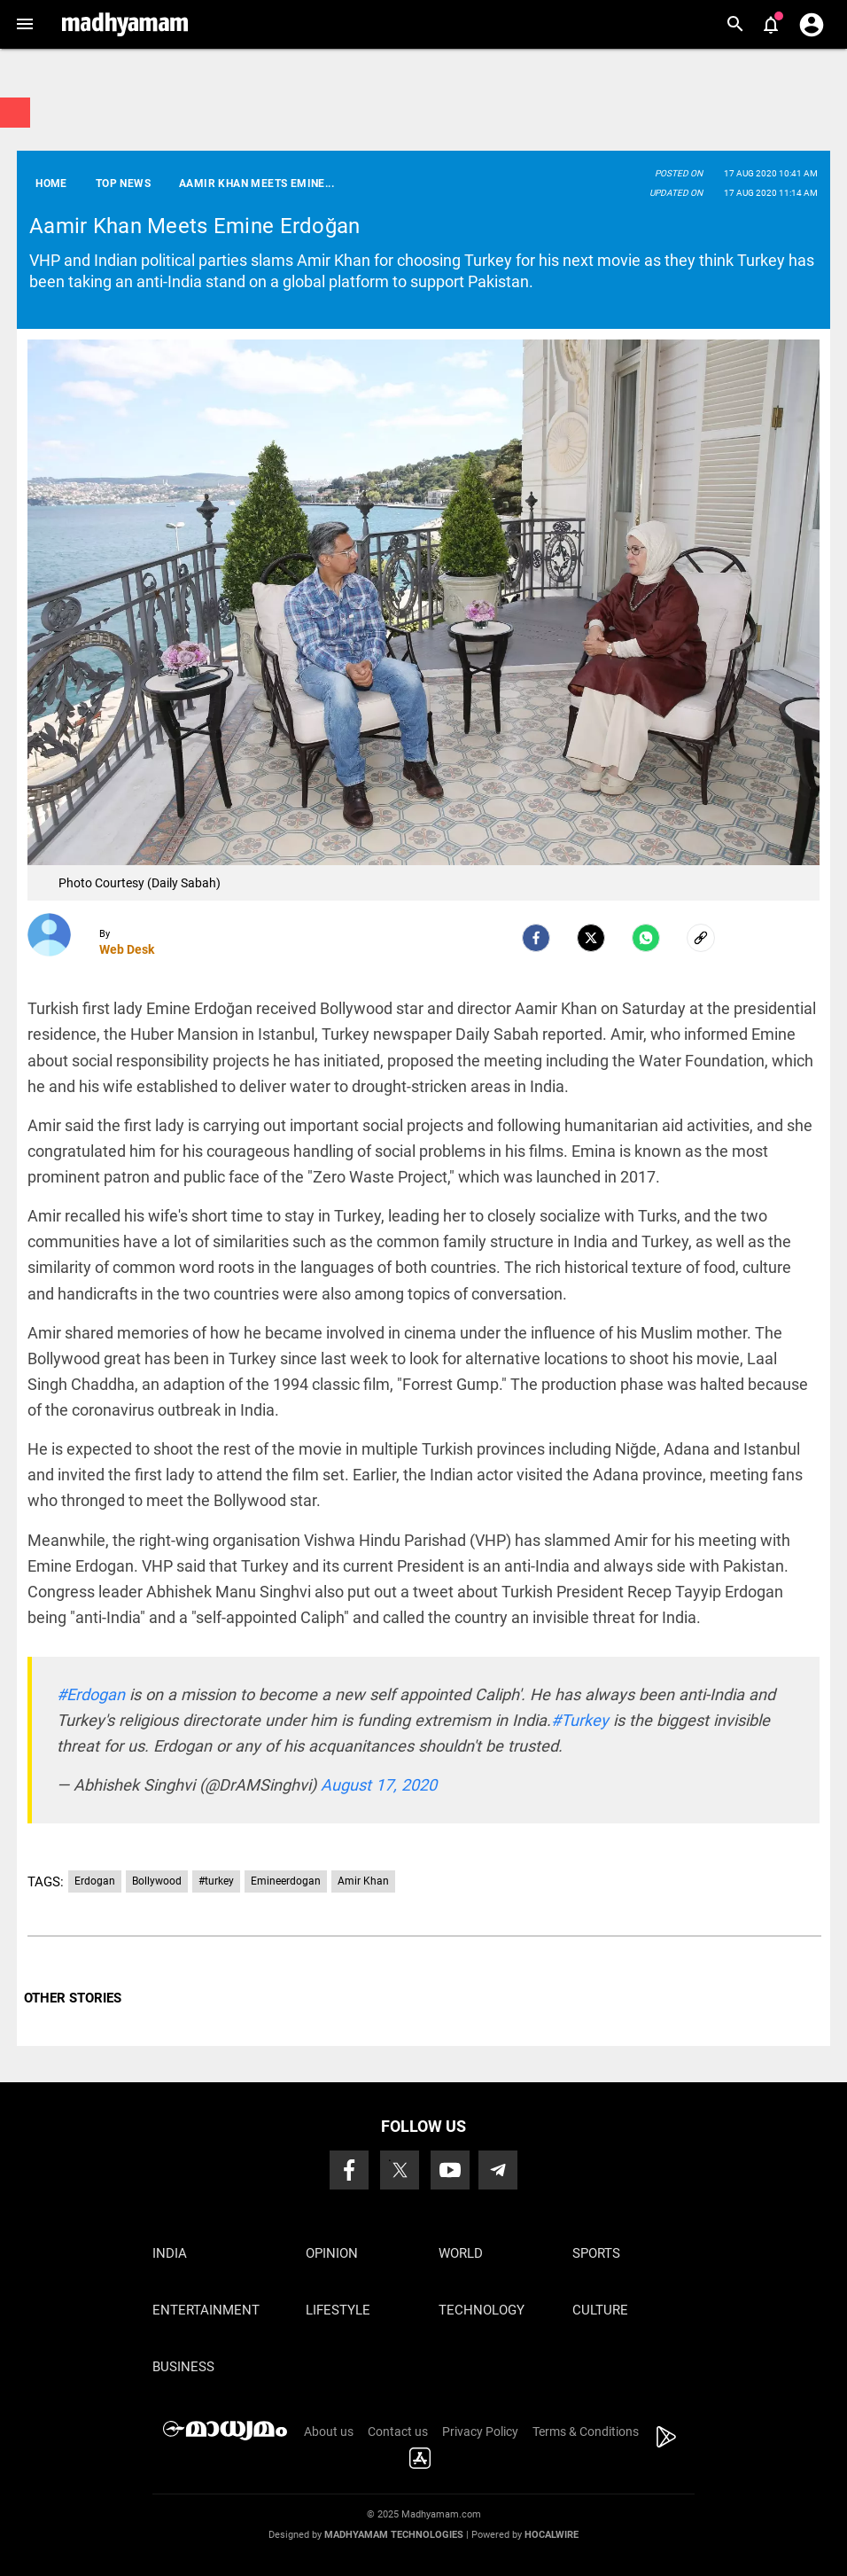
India (169, 2253)
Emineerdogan (286, 1881)
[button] (24, 24)
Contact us (398, 2431)
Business (183, 2367)
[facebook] (536, 938)
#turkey (216, 1881)
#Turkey (580, 1720)
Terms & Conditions (585, 2431)
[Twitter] (591, 938)
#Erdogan (91, 1694)
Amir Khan (363, 1881)
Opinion (332, 2253)
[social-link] (701, 938)
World (461, 2253)
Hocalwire (552, 2535)
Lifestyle (338, 2310)
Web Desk (126, 949)
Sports (596, 2253)
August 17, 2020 (379, 1785)
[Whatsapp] (646, 938)
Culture (600, 2310)
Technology (482, 2310)
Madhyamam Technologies (393, 2535)
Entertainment (206, 2310)
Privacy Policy (480, 2431)
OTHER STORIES (72, 1998)
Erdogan (94, 1881)
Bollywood (157, 1881)
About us (329, 2431)
